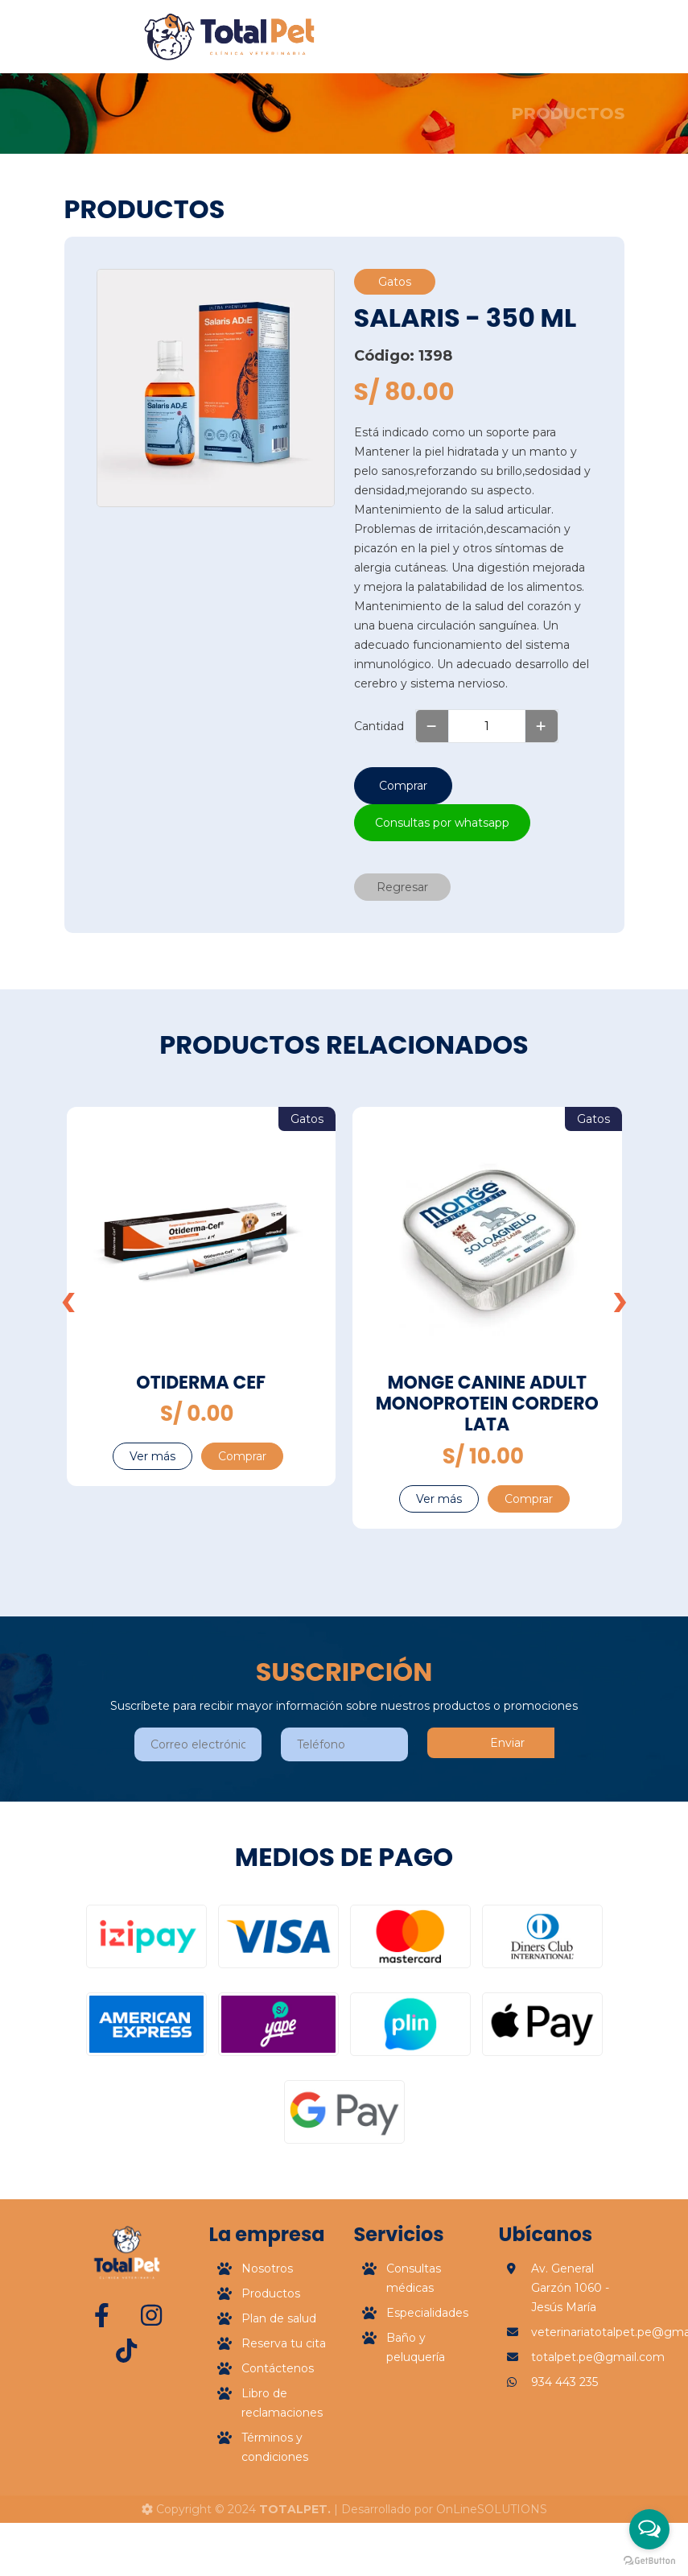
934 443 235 (564, 2449)
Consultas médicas (413, 2346)
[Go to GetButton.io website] (649, 2560)
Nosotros (267, 2336)
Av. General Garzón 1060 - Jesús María (570, 2355)
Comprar (403, 785)
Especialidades (427, 2380)
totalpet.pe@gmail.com (577, 2424)
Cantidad (379, 726)
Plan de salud (278, 2386)
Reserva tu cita (283, 2411)
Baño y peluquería (415, 2415)
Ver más (152, 1456)
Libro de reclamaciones (282, 2470)
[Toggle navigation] (525, 37)
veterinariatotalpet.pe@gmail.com (577, 2399)
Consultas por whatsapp (442, 822)
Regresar (402, 887)
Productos (270, 2361)
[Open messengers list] (649, 2529)
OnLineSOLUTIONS (491, 2509)
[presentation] (68, 1299)
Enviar (507, 1743)
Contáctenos (277, 2436)
